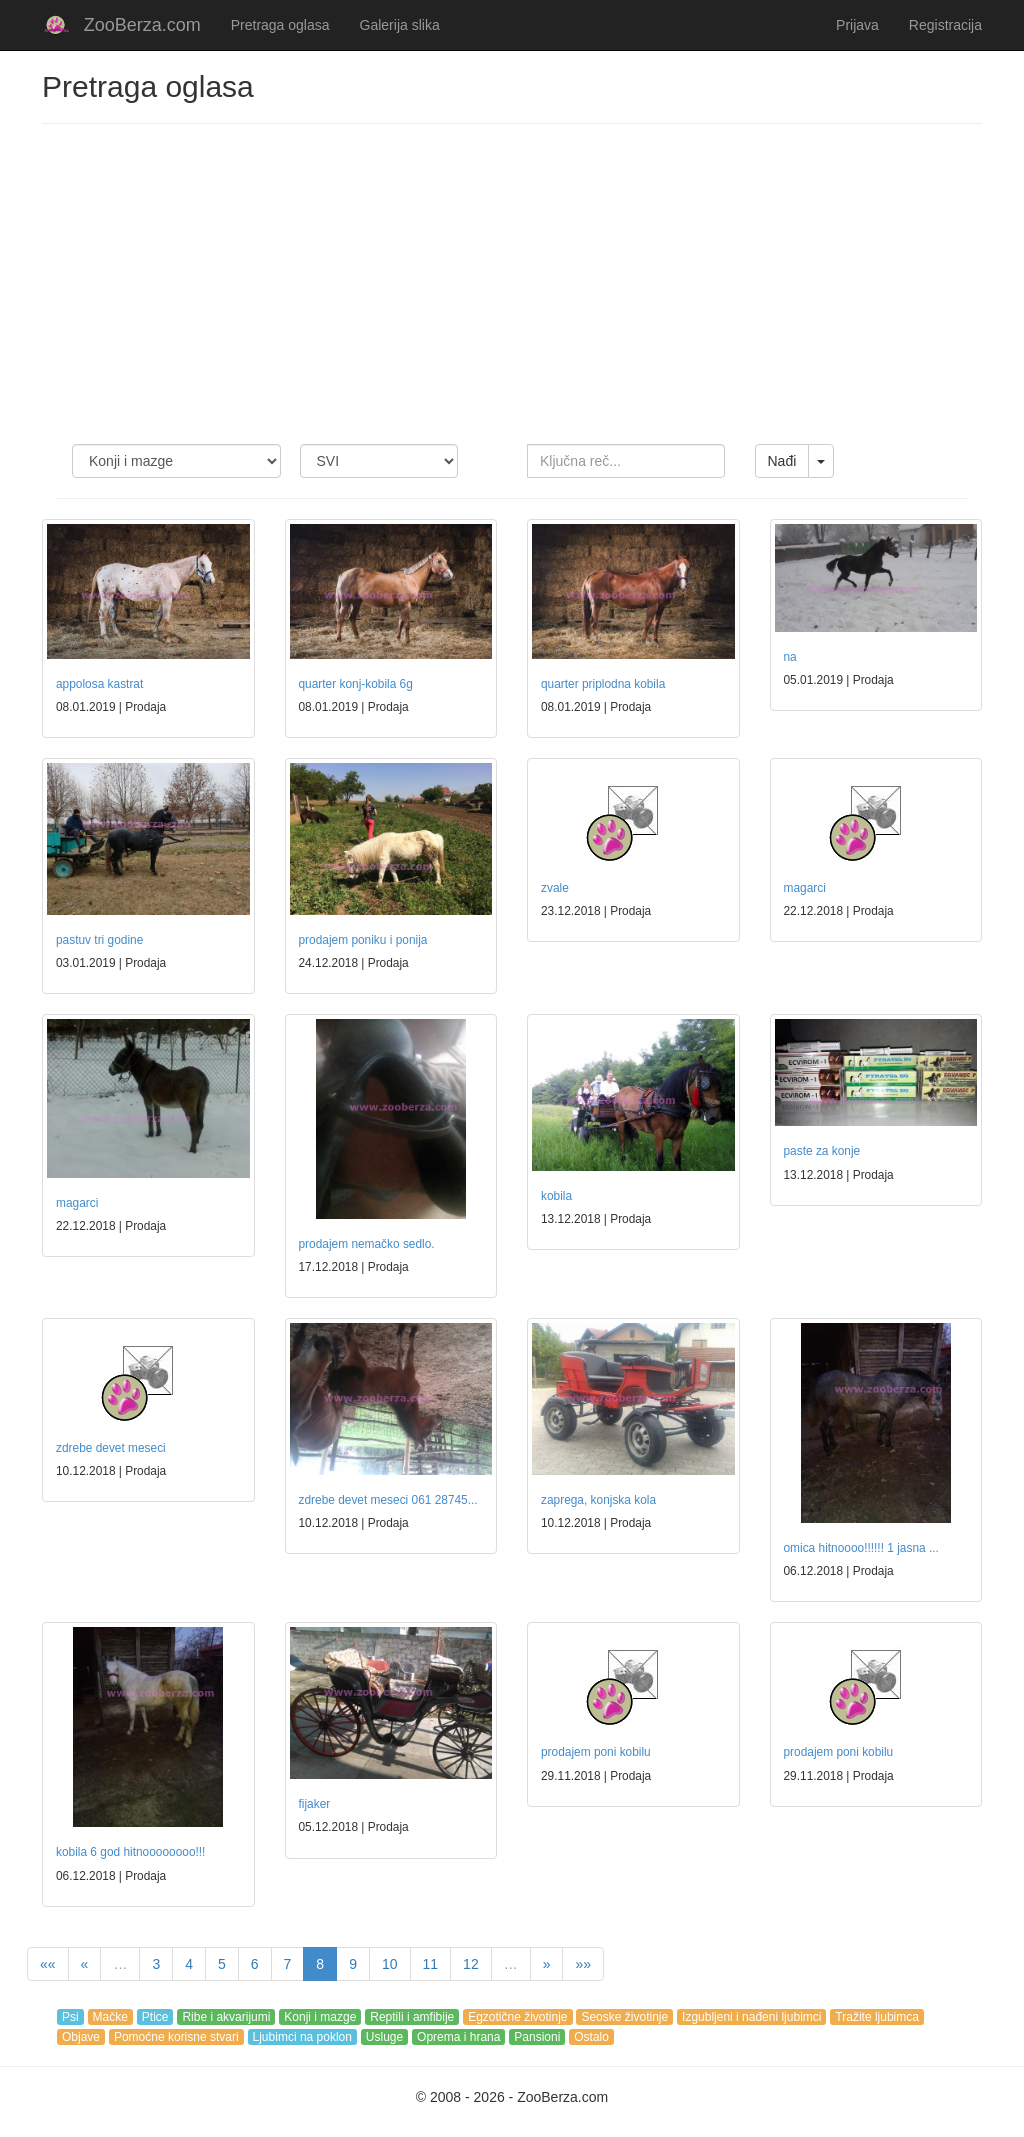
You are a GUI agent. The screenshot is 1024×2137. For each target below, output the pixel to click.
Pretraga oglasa (280, 25)
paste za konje (822, 1151)
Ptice (155, 2017)
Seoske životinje (624, 2017)
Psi (70, 2017)
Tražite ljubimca (877, 2017)
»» (583, 1964)
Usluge (384, 2037)
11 (431, 1964)
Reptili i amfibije (412, 2017)
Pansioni (537, 2037)
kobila (556, 1196)
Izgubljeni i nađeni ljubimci (751, 2017)
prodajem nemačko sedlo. (367, 1244)
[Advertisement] (512, 284)
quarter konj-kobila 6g (356, 684)
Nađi (782, 461)
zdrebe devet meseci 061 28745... (388, 1500)
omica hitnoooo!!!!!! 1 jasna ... (861, 1548)
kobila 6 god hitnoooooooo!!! (130, 1852)
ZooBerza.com (142, 25)
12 (471, 1964)
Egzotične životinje (517, 2017)
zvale (555, 888)
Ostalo (591, 2037)
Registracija (945, 25)
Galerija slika (400, 25)
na (790, 657)
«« (48, 1964)
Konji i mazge (320, 2017)
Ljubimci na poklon (302, 2037)
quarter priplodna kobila (603, 684)
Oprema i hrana (458, 2037)
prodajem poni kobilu (596, 1752)
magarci (805, 888)
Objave (81, 2037)
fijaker (315, 1804)
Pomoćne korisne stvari (176, 2037)
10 (390, 1964)
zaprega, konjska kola (598, 1500)
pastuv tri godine (99, 940)
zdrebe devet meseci (111, 1448)
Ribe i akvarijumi (226, 2017)
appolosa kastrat (99, 684)
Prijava (857, 25)
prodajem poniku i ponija (363, 940)
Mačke (110, 2017)
